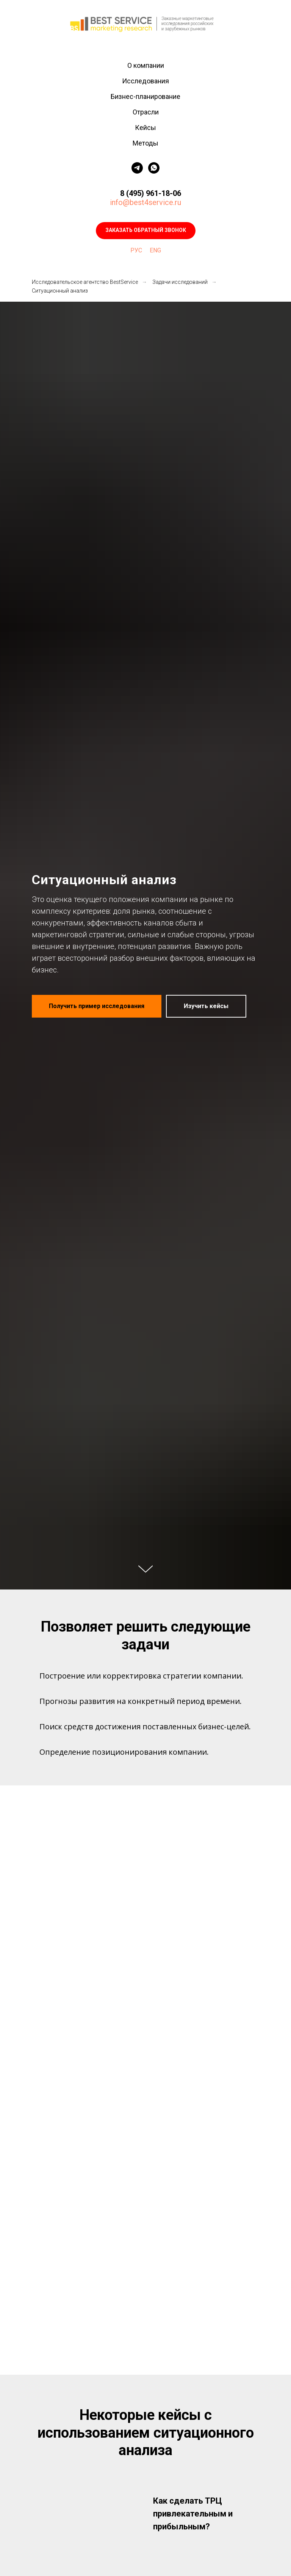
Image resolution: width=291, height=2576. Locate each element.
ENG (155, 250)
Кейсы (145, 128)
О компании (145, 65)
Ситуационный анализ (60, 291)
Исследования (145, 81)
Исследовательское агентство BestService (85, 282)
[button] (146, 230)
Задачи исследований (180, 282)
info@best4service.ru (145, 202)
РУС (136, 250)
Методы (145, 143)
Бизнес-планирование (145, 96)
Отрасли (146, 112)
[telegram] (137, 168)
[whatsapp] (154, 168)
